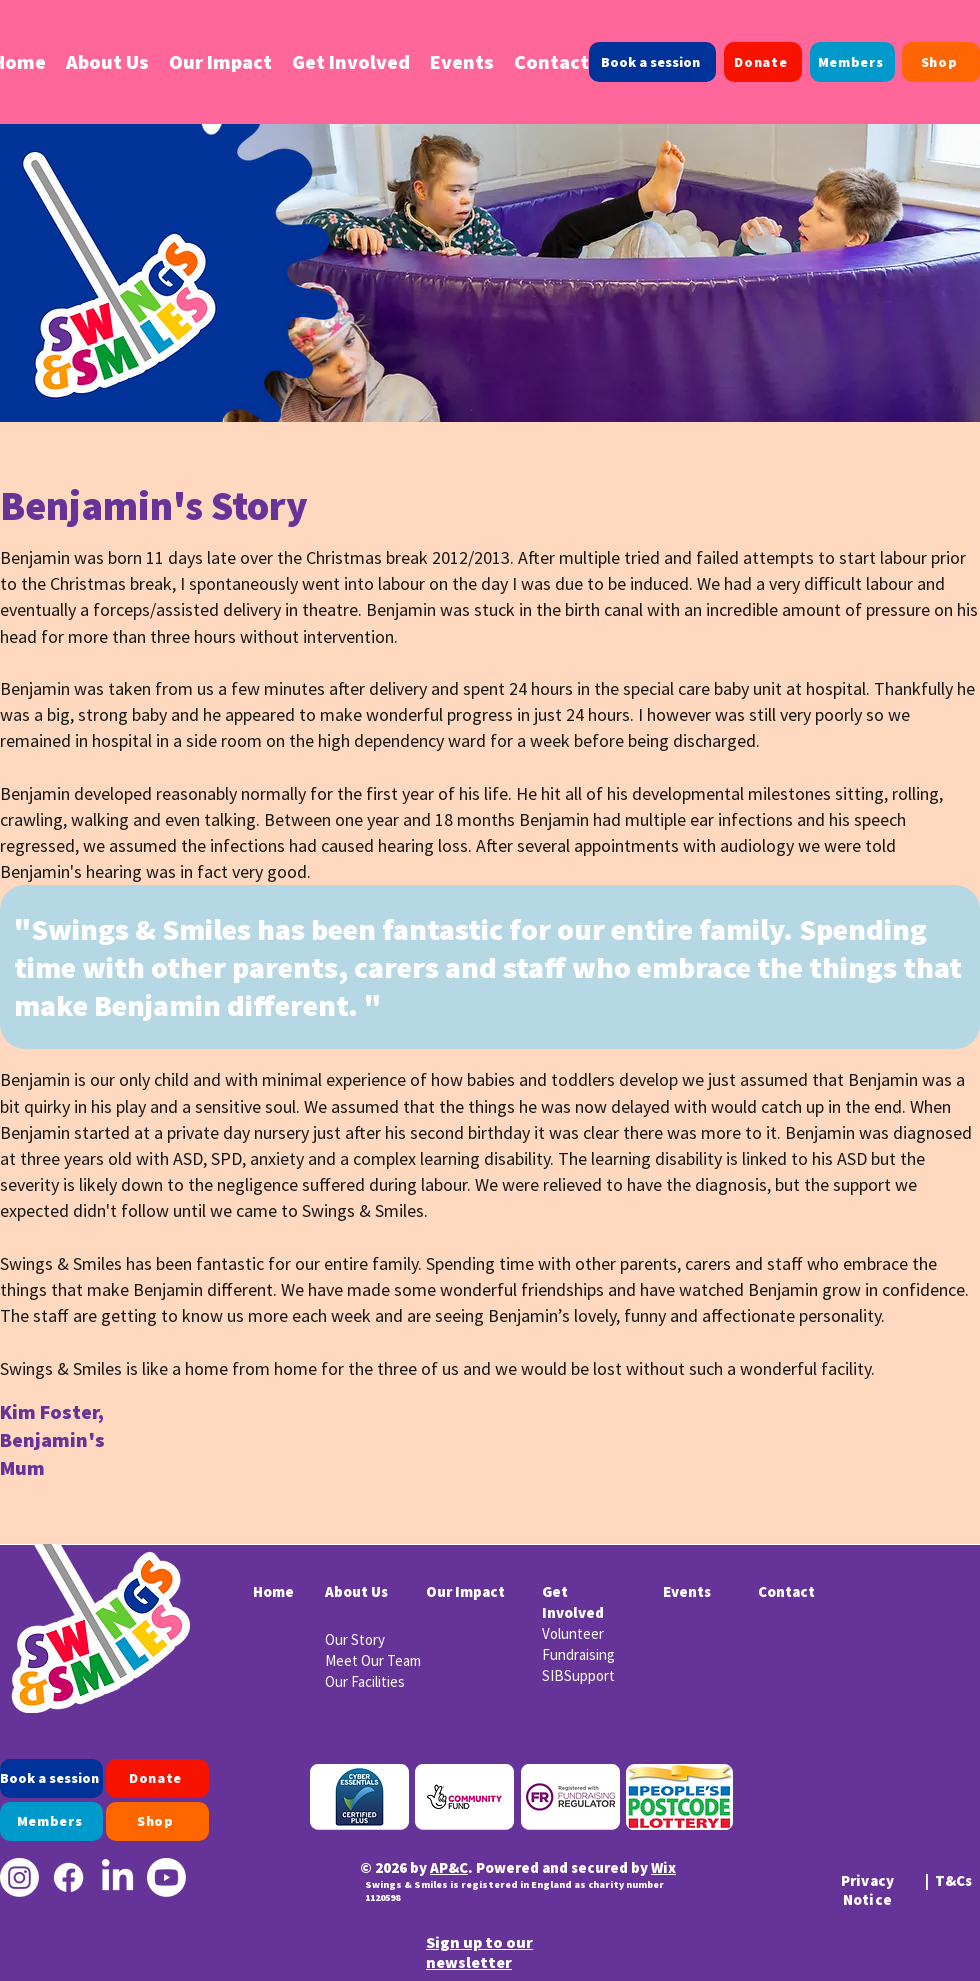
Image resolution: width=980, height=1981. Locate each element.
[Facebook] (68, 1877)
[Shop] (941, 62)
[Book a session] (652, 62)
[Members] (852, 62)
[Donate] (763, 62)
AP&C (449, 1867)
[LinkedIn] (117, 1877)
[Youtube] (166, 1877)
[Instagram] (19, 1877)
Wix (663, 1867)
